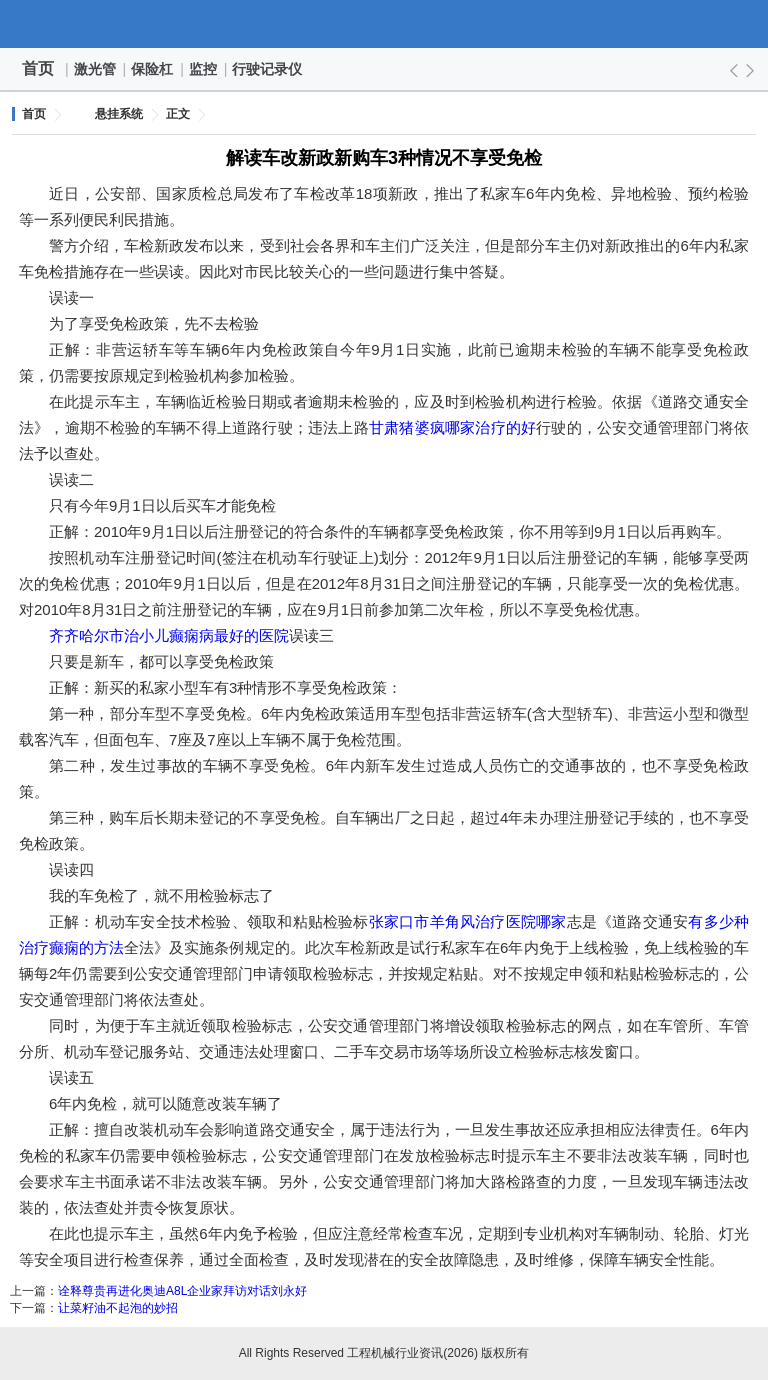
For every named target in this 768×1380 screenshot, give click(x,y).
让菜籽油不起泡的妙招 (118, 1308)
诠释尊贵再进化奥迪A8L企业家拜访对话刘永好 (182, 1291)
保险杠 (153, 69)
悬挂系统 (119, 114)
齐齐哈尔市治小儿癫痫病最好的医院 (169, 635)
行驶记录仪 (268, 69)
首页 (38, 68)
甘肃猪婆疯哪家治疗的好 (452, 427)
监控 (204, 69)
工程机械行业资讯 (384, 24)
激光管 (96, 69)
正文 (178, 114)
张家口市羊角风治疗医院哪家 (468, 921)
